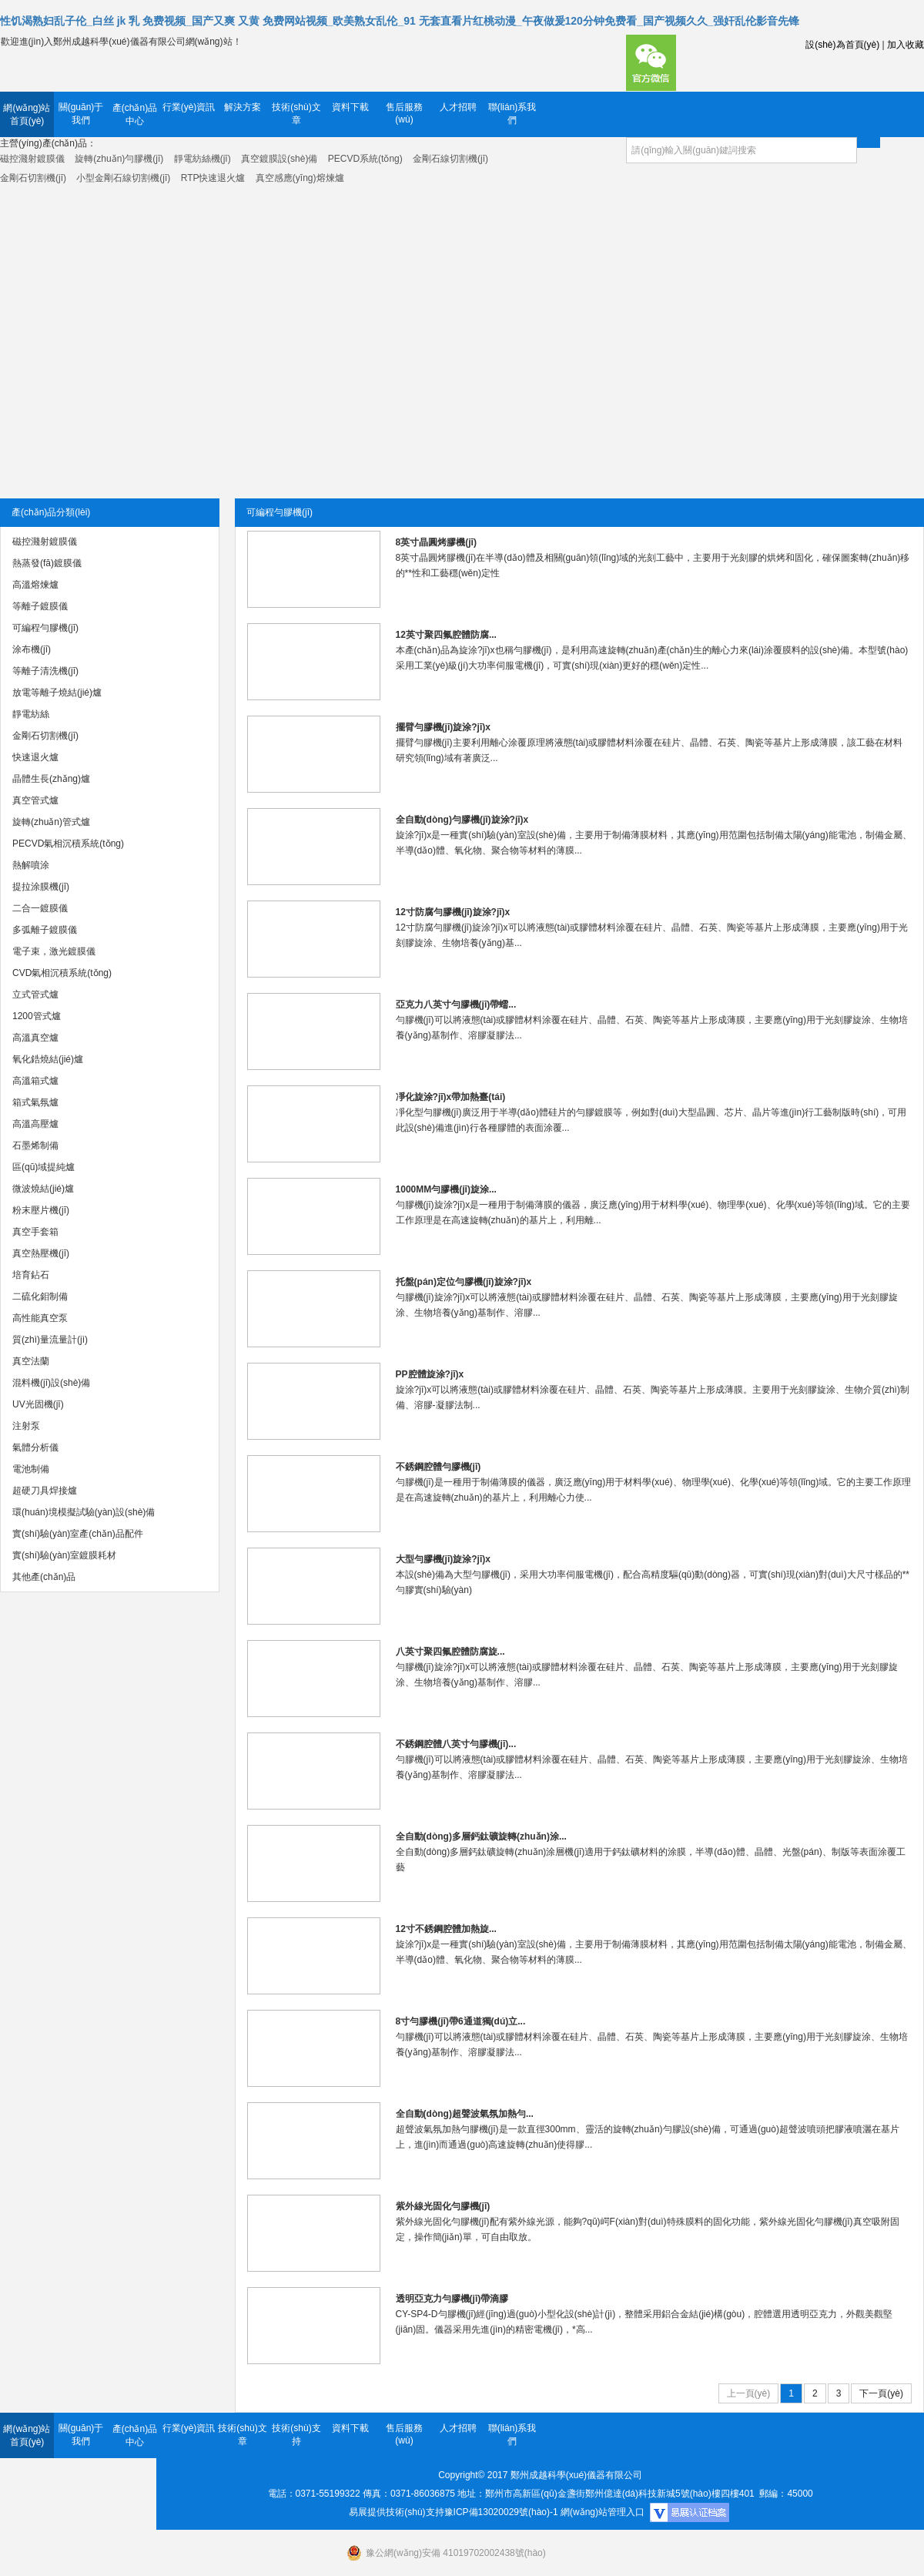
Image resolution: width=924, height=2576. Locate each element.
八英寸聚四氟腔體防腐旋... (450, 1651)
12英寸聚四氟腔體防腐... (446, 634)
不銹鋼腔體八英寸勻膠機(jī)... (456, 1744)
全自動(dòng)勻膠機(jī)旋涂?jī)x (462, 819)
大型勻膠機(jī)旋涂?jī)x (443, 1559)
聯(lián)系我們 (512, 114)
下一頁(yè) (881, 2393)
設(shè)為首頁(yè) (842, 44)
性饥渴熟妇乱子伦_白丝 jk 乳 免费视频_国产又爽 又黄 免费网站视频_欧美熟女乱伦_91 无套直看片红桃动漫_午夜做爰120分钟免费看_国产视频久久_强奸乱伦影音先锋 (399, 21)
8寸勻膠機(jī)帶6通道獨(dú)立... (461, 2021)
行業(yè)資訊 (189, 107)
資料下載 (350, 107)
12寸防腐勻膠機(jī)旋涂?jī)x (453, 912)
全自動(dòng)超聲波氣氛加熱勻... (465, 2113)
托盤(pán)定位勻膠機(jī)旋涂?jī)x (464, 1281)
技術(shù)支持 (296, 2435)
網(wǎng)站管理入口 (602, 2512)
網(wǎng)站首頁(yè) (26, 114)
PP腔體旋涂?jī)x (430, 1374)
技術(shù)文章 (296, 114)
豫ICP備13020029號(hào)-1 (501, 2512)
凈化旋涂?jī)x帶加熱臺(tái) (451, 1097)
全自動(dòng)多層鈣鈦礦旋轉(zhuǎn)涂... (481, 1836)
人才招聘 (458, 107)
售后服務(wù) (404, 113)
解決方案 (242, 107)
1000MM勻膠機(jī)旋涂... (446, 1189)
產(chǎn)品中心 (134, 114)
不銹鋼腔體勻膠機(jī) (438, 1466)
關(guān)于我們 (81, 114)
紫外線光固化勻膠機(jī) (443, 2206)
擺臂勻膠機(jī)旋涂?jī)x (443, 727)
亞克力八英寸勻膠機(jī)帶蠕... (456, 1004)
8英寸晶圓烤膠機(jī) (436, 542)
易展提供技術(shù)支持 (396, 2512)
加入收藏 (905, 44)
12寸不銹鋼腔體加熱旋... (446, 1929)
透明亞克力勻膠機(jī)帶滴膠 (452, 2298)
